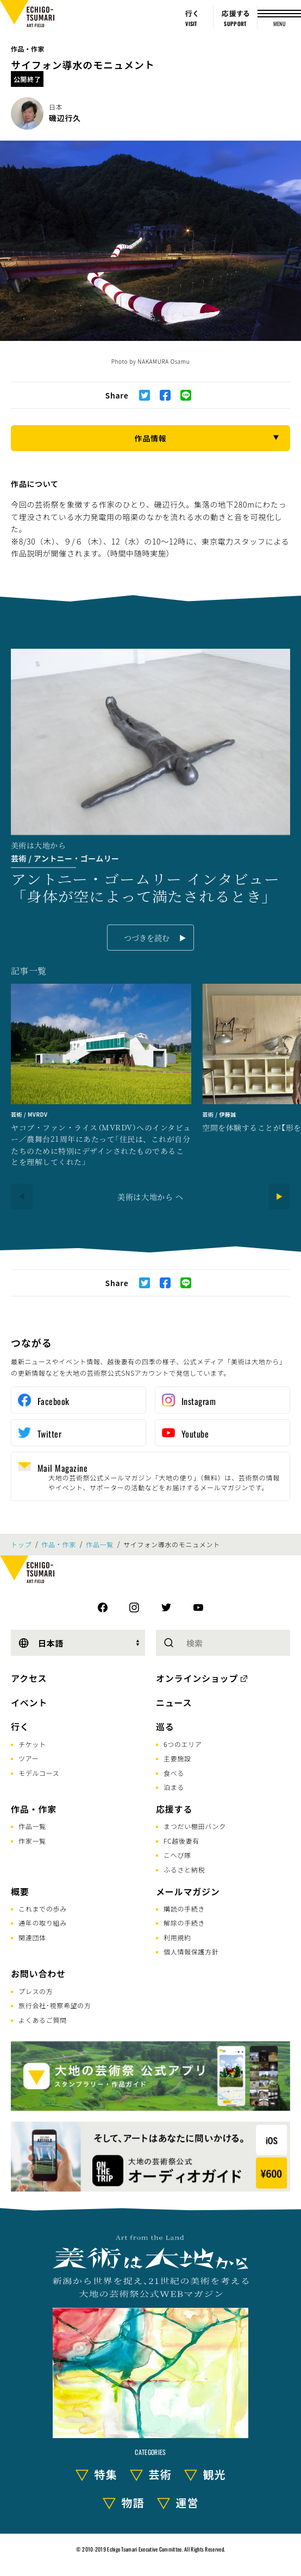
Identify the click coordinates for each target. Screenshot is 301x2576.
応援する (174, 1808)
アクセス (29, 1678)
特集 (106, 2474)
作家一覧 (32, 1840)
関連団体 (32, 1937)
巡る (165, 1726)
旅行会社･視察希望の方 (54, 2005)
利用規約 (177, 1937)
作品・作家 (28, 48)
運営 (187, 2502)
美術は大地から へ (150, 1196)
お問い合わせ (38, 1973)
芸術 (160, 2474)
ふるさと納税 (184, 1869)
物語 (133, 2502)
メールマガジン (188, 1891)
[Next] (279, 1196)
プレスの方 (35, 1991)
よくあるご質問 (42, 2019)
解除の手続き (184, 1922)
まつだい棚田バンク (195, 1826)
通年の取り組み (42, 1922)
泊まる (174, 1787)
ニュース (174, 1702)
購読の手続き (184, 1908)
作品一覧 (100, 1544)
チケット (32, 1744)
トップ (21, 1544)
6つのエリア (183, 1744)
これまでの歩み (42, 1908)
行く (20, 1726)
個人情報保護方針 (191, 1951)
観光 (214, 2474)
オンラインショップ (197, 1678)
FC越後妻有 (181, 1840)
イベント (29, 1702)
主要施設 (177, 1758)
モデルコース (38, 1772)
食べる (174, 1772)
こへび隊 (177, 1854)
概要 (20, 1891)
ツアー (28, 1758)
